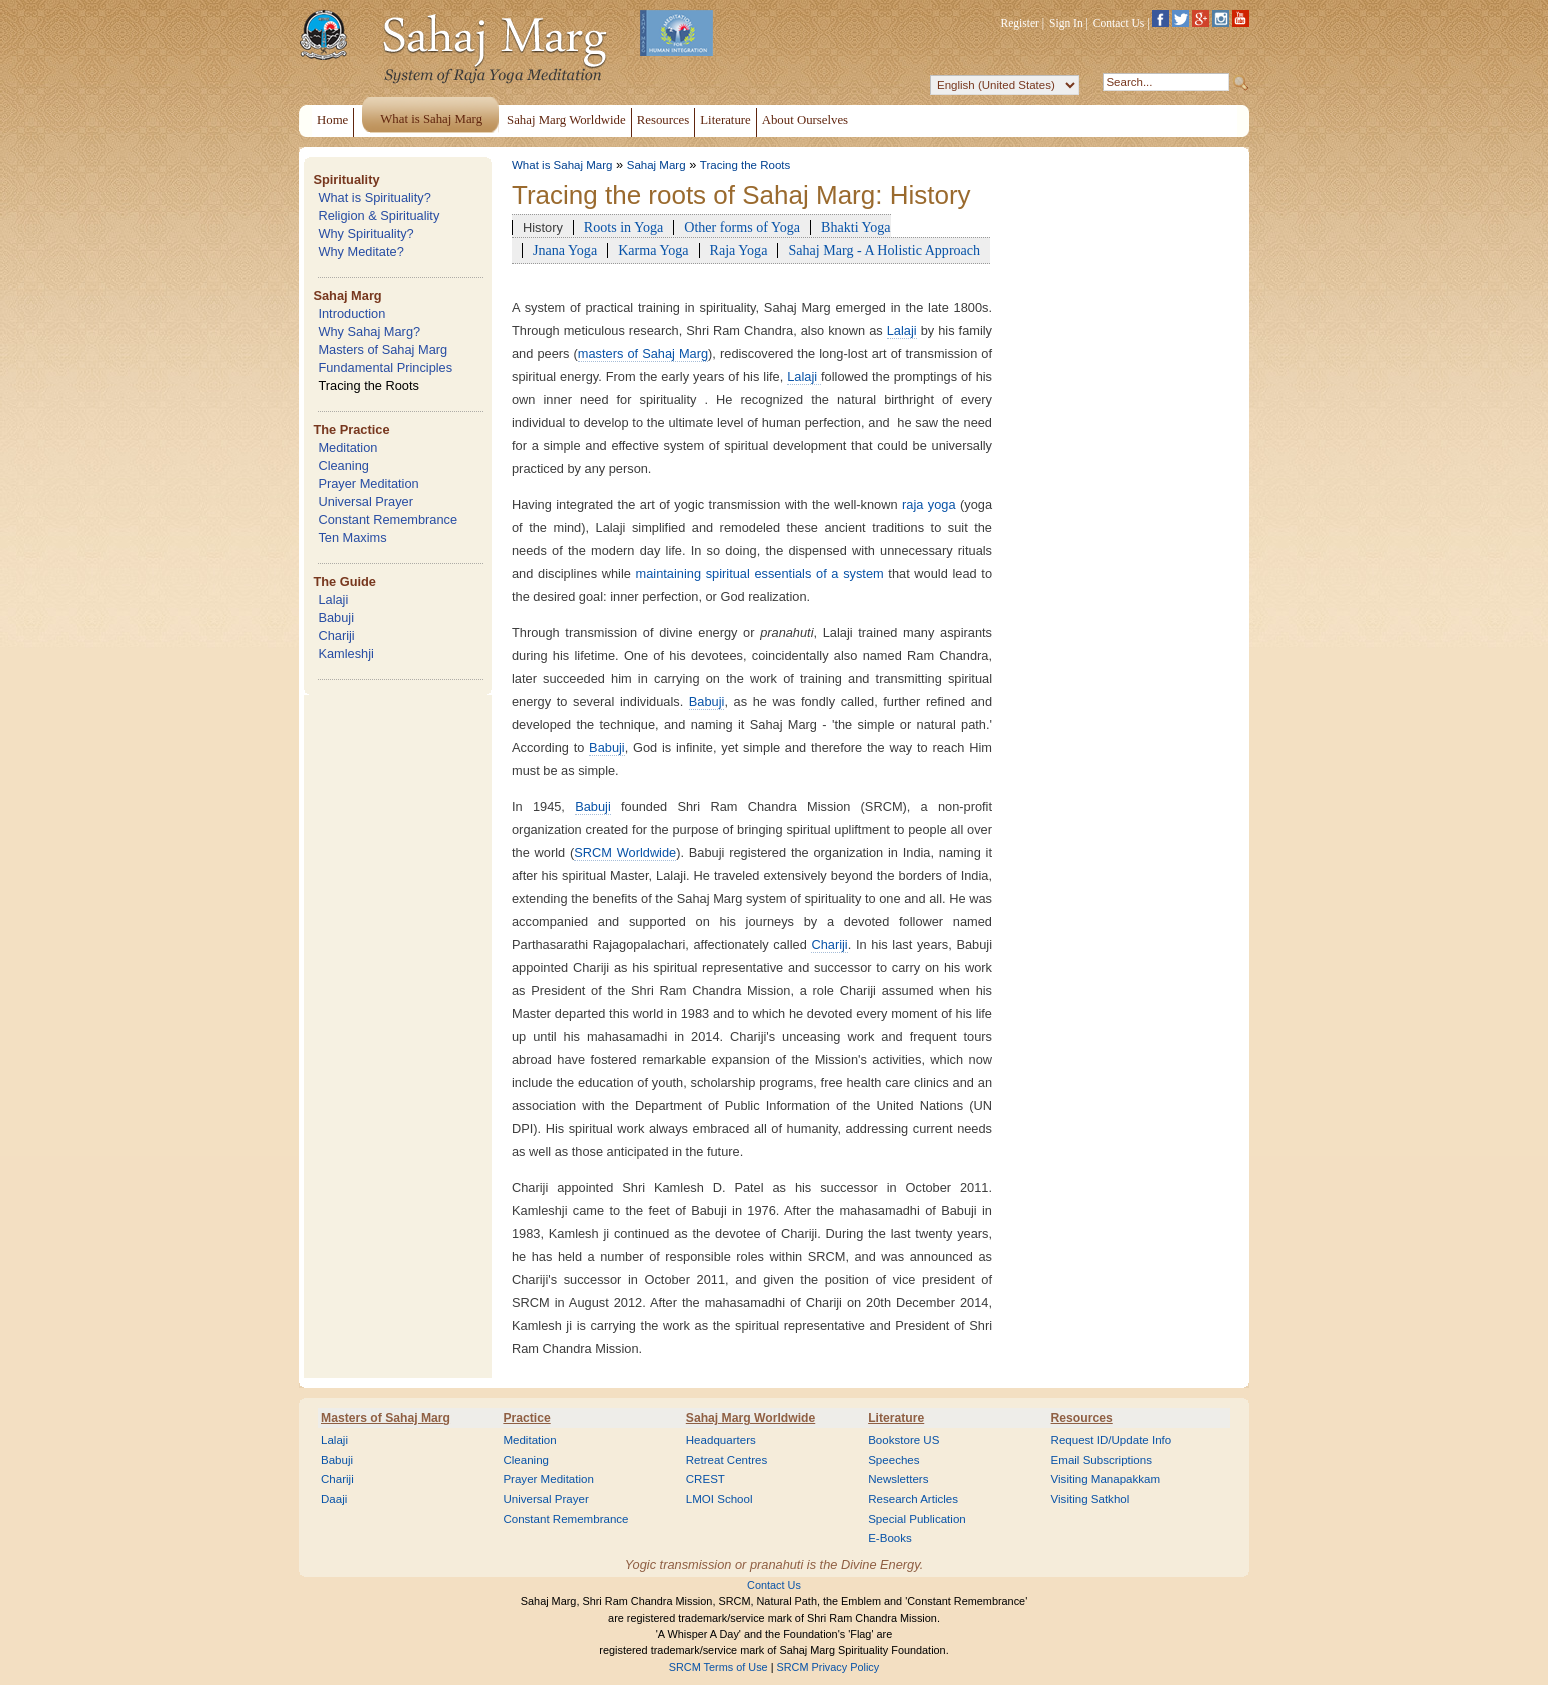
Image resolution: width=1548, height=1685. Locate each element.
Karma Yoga (653, 250)
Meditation (347, 447)
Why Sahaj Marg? (369, 331)
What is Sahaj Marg (562, 165)
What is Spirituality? (374, 197)
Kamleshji (345, 653)
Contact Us (1119, 23)
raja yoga (931, 504)
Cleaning (343, 465)
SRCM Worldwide (625, 852)
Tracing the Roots (368, 385)
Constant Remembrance (387, 519)
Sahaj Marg (347, 295)
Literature (896, 1418)
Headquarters (721, 1440)
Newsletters (898, 1479)
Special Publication (917, 1519)
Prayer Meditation (368, 483)
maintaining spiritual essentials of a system (762, 573)
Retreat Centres (727, 1460)
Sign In (1066, 23)
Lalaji (333, 599)
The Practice (351, 429)
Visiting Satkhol (1090, 1499)
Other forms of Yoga (742, 227)
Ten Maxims (352, 537)
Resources (1082, 1418)
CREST (705, 1479)
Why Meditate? (360, 251)
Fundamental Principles (385, 367)
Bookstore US (903, 1440)
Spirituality (346, 179)
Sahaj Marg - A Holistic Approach (884, 250)
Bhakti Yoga (856, 227)
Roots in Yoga (623, 227)
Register (1020, 23)
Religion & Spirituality (378, 215)
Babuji (336, 617)
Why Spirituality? (365, 233)
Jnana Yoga (565, 250)
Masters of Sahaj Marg (382, 349)
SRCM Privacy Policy (828, 1667)
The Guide (344, 581)
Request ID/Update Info (1111, 1440)
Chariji (336, 635)
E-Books (890, 1538)
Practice (526, 1418)
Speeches (893, 1460)
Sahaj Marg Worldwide (750, 1418)
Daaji (334, 1499)
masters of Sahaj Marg (643, 353)
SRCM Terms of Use (718, 1667)
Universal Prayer (365, 501)
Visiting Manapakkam (1106, 1479)
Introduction (351, 313)
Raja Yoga (739, 250)
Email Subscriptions (1101, 1460)
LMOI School (719, 1499)
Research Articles (913, 1499)
